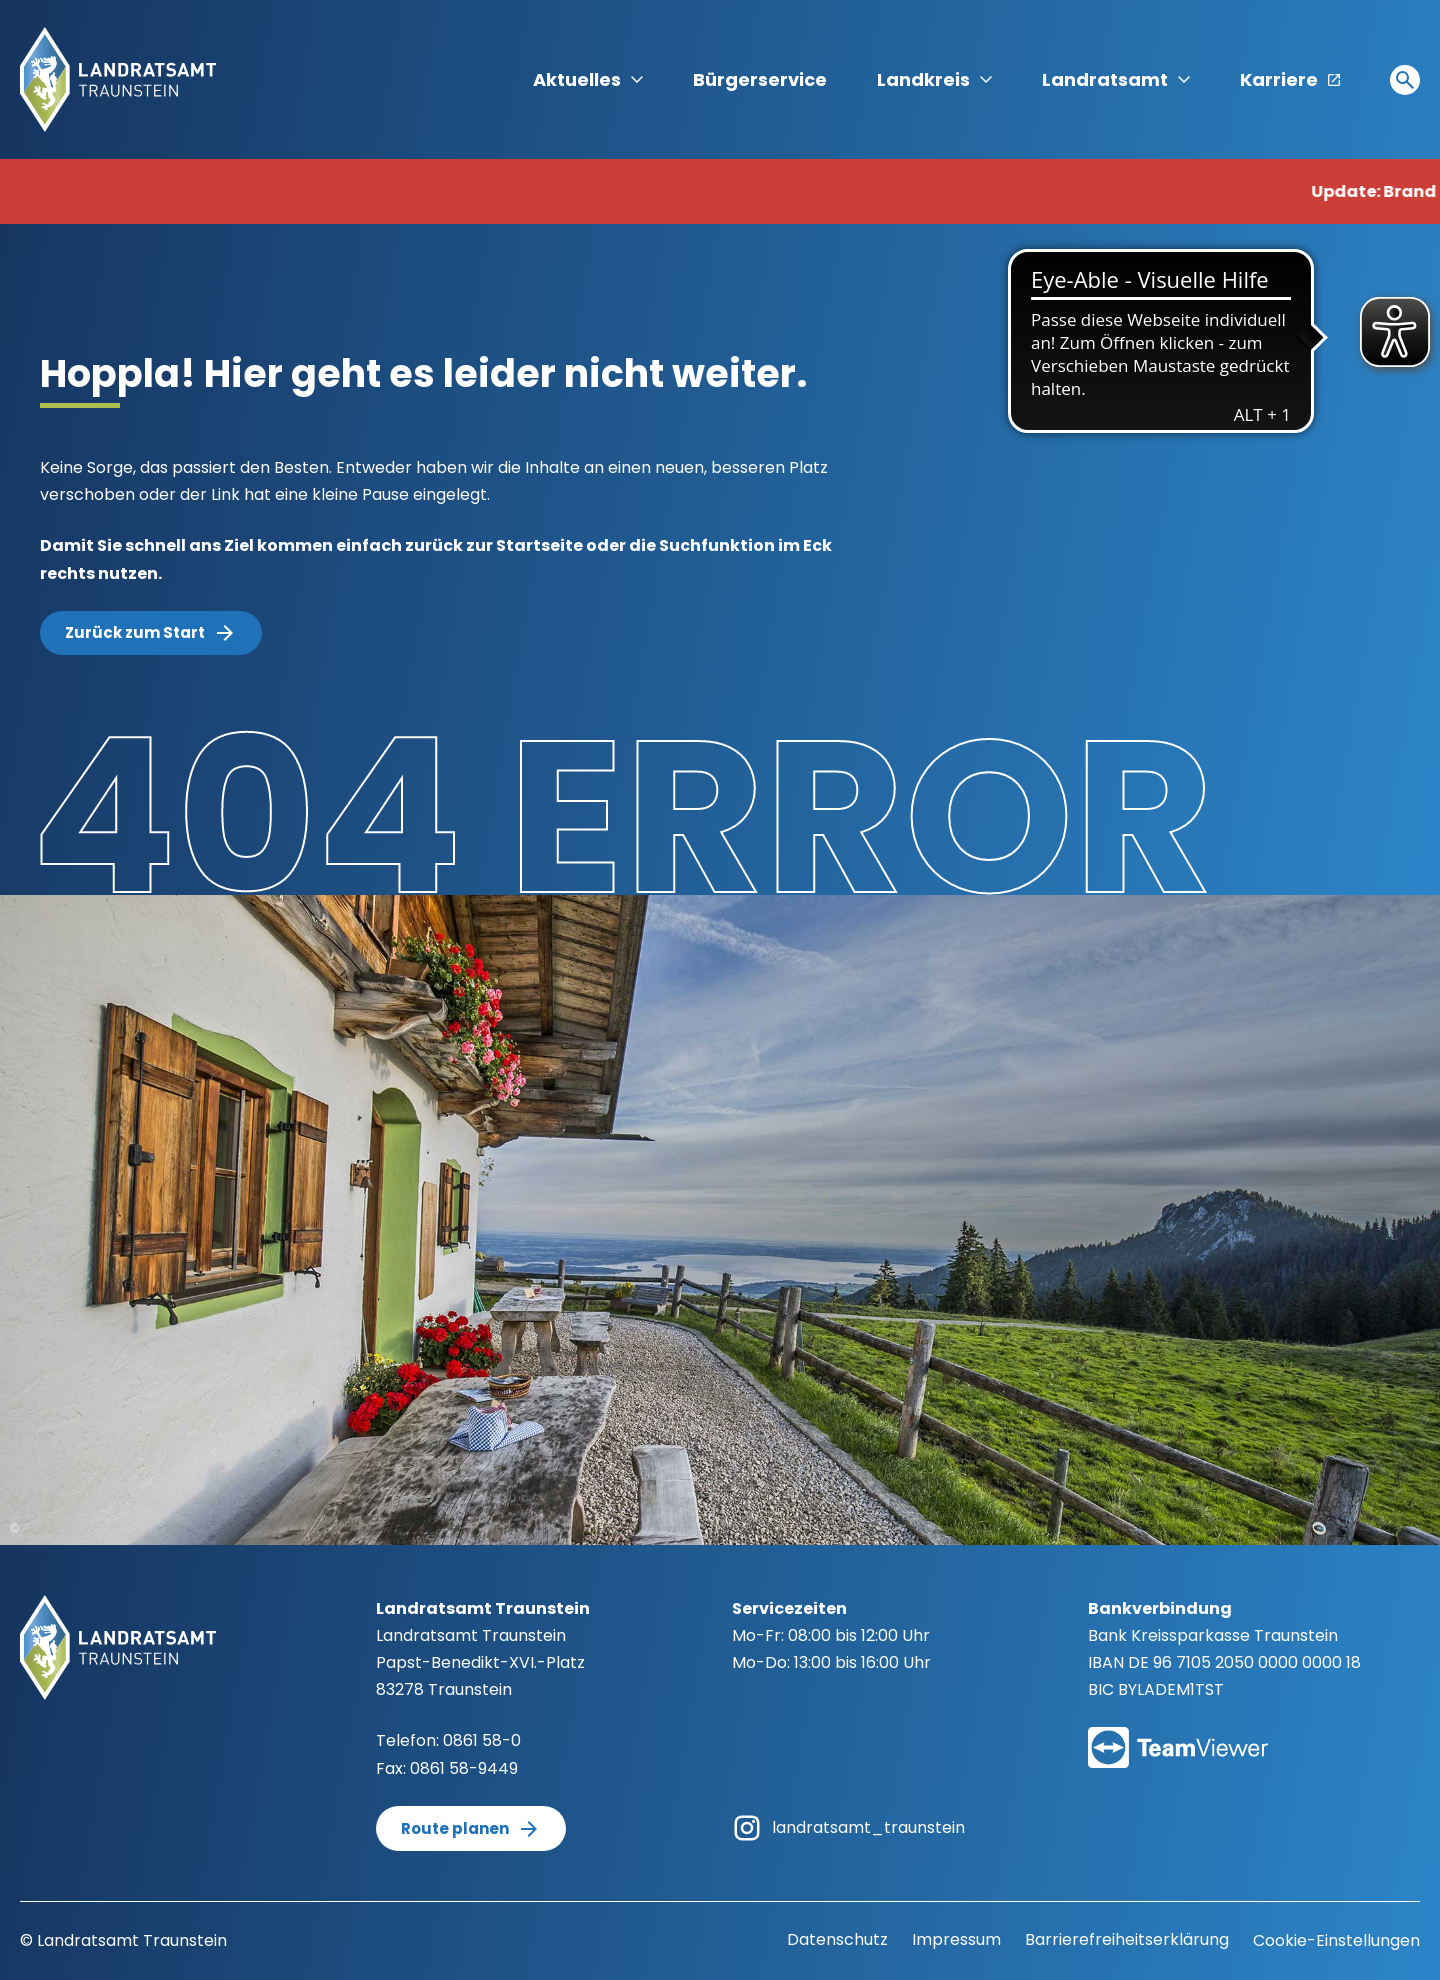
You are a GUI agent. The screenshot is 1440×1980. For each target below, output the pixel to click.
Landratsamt (1116, 79)
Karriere (1290, 79)
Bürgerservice (760, 79)
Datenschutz (837, 1939)
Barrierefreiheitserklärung (1127, 1939)
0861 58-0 (482, 1740)
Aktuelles (588, 79)
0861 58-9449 (464, 1768)
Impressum (956, 1939)
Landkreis (934, 79)
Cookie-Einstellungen (1336, 1940)
